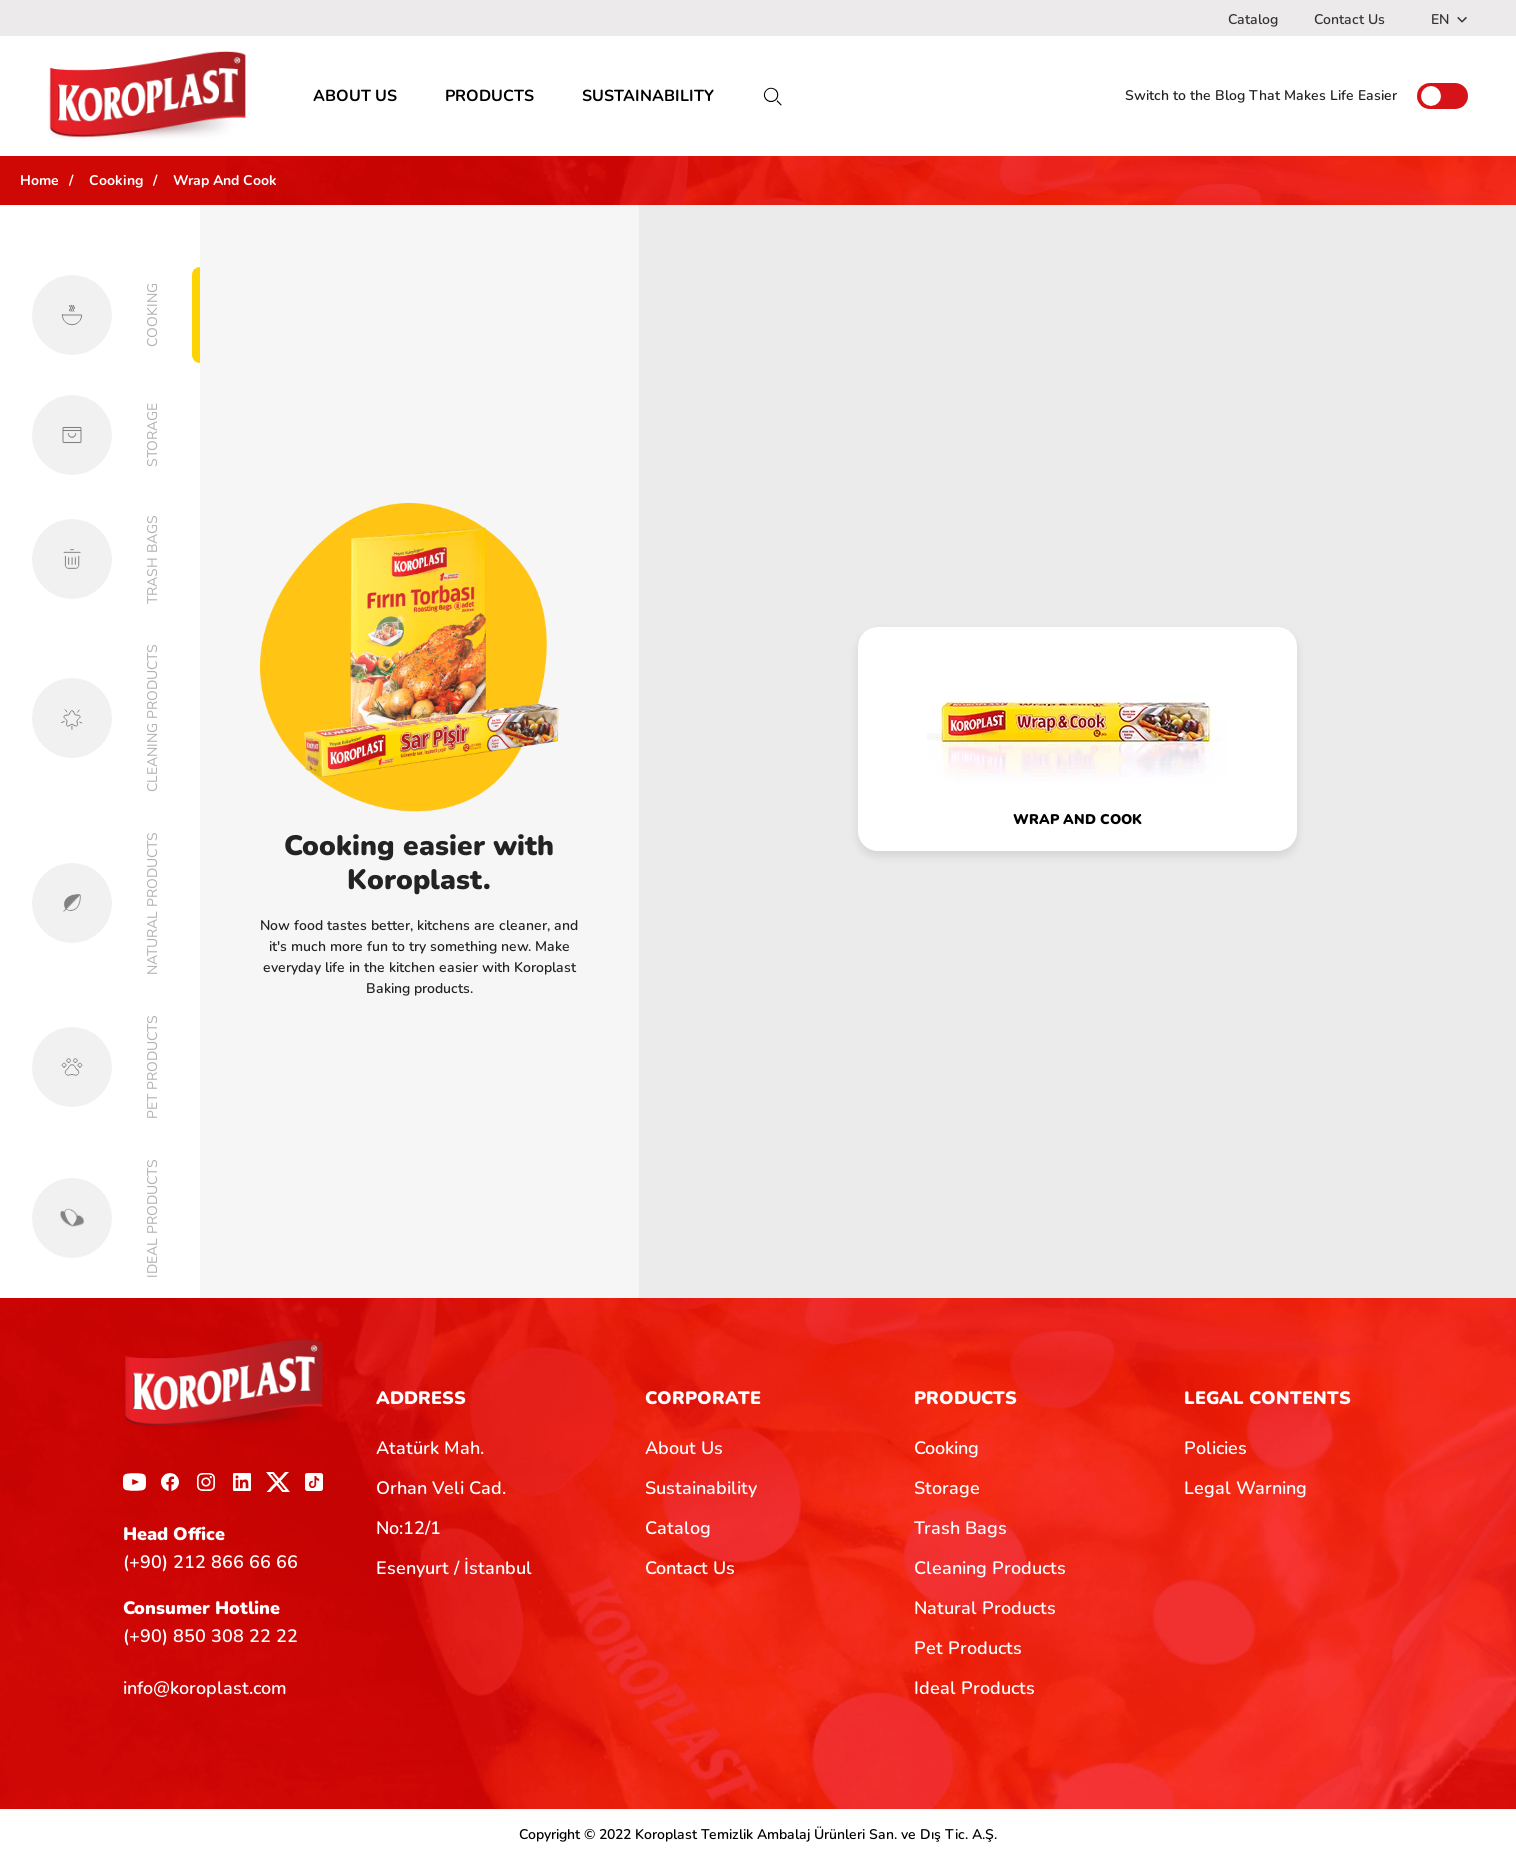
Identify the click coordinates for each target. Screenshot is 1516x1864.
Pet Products (968, 1653)
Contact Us (1349, 19)
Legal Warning (1245, 1493)
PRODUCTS (489, 100)
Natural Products (985, 1613)
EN (1449, 19)
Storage (947, 1493)
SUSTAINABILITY (648, 100)
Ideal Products (974, 1693)
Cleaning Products (990, 1573)
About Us (684, 1453)
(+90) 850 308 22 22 (210, 1640)
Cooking (946, 1453)
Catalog (1253, 19)
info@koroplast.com (205, 1693)
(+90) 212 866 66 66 (210, 1566)
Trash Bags (960, 1533)
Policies (1215, 1453)
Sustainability (701, 1493)
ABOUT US (355, 100)
